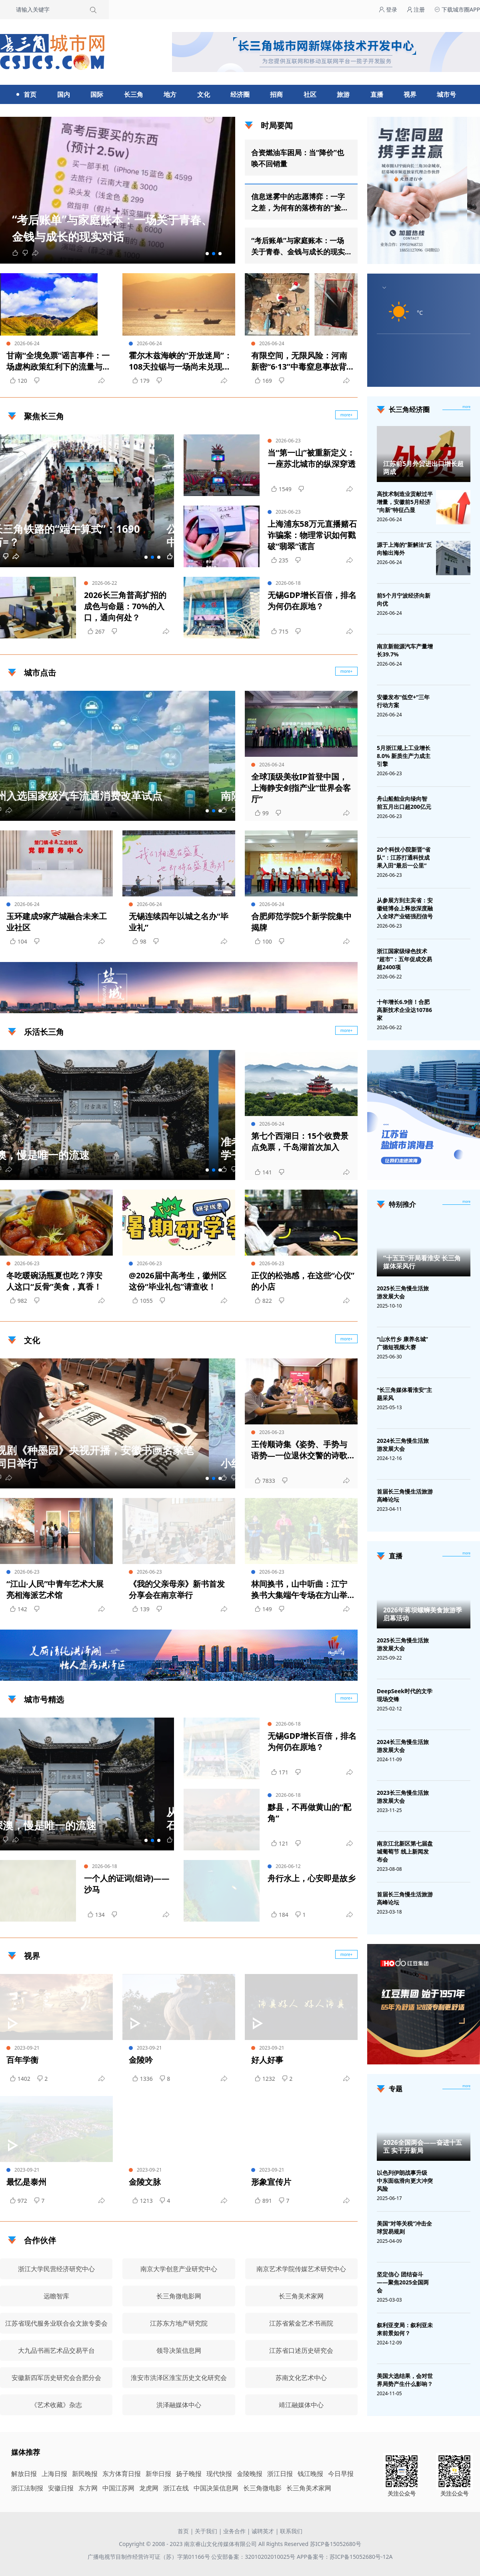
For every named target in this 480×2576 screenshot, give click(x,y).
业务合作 (234, 2531)
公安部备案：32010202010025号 (254, 2556)
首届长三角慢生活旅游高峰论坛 (405, 1495)
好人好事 (267, 2059)
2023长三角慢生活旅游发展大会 (403, 1796)
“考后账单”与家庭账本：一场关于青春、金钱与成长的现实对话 (298, 246)
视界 (410, 94)
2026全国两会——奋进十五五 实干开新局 (422, 2146)
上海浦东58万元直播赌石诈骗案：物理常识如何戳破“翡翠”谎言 (312, 535)
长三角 (133, 94)
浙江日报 (280, 2473)
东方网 (88, 2488)
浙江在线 (176, 2488)
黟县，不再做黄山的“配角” (309, 1813)
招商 (276, 94)
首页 (30, 94)
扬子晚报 (189, 2473)
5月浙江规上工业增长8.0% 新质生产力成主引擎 (403, 756)
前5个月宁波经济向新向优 (403, 599)
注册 (416, 9)
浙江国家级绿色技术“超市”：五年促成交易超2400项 (404, 959)
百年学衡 (22, 2059)
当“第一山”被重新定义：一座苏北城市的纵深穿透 (312, 458)
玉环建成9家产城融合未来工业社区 (56, 922)
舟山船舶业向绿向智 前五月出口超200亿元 (404, 802)
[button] (207, 253)
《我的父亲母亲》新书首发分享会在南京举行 (177, 1589)
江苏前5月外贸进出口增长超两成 (423, 467)
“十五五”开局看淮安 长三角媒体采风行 (422, 1262)
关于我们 (206, 2531)
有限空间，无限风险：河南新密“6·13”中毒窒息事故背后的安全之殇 (302, 361)
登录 (388, 9)
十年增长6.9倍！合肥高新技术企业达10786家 (404, 1010)
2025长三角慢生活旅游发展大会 (403, 1292)
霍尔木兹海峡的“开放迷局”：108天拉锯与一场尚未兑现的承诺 (180, 361)
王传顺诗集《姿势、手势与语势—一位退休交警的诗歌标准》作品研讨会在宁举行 (299, 1450)
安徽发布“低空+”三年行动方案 (403, 701)
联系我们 (291, 2531)
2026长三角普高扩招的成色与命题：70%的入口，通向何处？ (125, 606)
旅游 (343, 94)
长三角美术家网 (308, 2488)
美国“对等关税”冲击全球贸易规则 (404, 2227)
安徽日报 (61, 2488)
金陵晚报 (249, 2473)
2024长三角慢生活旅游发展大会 (403, 1444)
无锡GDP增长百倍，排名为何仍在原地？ (312, 601)
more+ (346, 671)
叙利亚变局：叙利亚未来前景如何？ (405, 2329)
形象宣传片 (271, 2181)
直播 (376, 94)
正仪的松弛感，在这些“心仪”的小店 (302, 1281)
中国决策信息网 (216, 2488)
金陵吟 (141, 2059)
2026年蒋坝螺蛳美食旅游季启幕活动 (422, 1614)
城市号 (446, 94)
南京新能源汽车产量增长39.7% (405, 650)
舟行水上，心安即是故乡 (312, 1878)
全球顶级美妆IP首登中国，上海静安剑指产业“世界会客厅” (301, 787)
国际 (96, 94)
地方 (170, 94)
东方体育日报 (121, 2473)
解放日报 (24, 2473)
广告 (348, 1006)
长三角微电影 (262, 2488)
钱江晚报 (310, 2473)
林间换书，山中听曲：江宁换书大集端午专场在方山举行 (299, 1589)
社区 (310, 94)
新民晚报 (85, 2473)
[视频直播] (466, 1553)
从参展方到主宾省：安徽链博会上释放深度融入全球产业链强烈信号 (405, 908)
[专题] (466, 2086)
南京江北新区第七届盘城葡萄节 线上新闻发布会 (405, 1851)
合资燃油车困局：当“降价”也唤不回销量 (297, 158)
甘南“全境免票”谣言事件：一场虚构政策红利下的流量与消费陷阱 (58, 361)
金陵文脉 (145, 2181)
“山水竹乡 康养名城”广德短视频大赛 (402, 1343)
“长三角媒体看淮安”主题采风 (404, 1394)
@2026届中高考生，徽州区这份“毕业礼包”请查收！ (177, 1281)
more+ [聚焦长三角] (346, 415)
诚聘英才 (263, 2531)
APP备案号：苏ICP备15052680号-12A (344, 2556)
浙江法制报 (27, 2488)
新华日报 (158, 2473)
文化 (203, 94)
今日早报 (341, 2473)
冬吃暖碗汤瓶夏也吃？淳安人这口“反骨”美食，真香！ (54, 1281)
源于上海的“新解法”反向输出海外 (404, 548)
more (466, 406)
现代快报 (219, 2473)
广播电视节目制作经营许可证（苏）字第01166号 (150, 2556)
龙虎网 (148, 2488)
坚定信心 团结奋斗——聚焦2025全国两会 (403, 2282)
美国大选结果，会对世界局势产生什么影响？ (405, 2380)
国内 (63, 94)
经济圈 (240, 94)
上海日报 (54, 2473)
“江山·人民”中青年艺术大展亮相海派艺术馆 (55, 1589)
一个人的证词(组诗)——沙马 (127, 1884)
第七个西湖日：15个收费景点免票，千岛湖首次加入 (299, 1141)
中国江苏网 (118, 2488)
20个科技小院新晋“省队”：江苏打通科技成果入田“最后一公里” (403, 857)
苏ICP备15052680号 (335, 2544)
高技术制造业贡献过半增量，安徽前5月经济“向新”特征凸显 (405, 502)
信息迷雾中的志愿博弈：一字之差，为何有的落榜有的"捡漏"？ (298, 202)
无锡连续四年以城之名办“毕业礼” (178, 922)
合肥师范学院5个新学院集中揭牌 (301, 922)
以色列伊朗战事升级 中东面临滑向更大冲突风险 (405, 2180)
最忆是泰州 (26, 2181)
